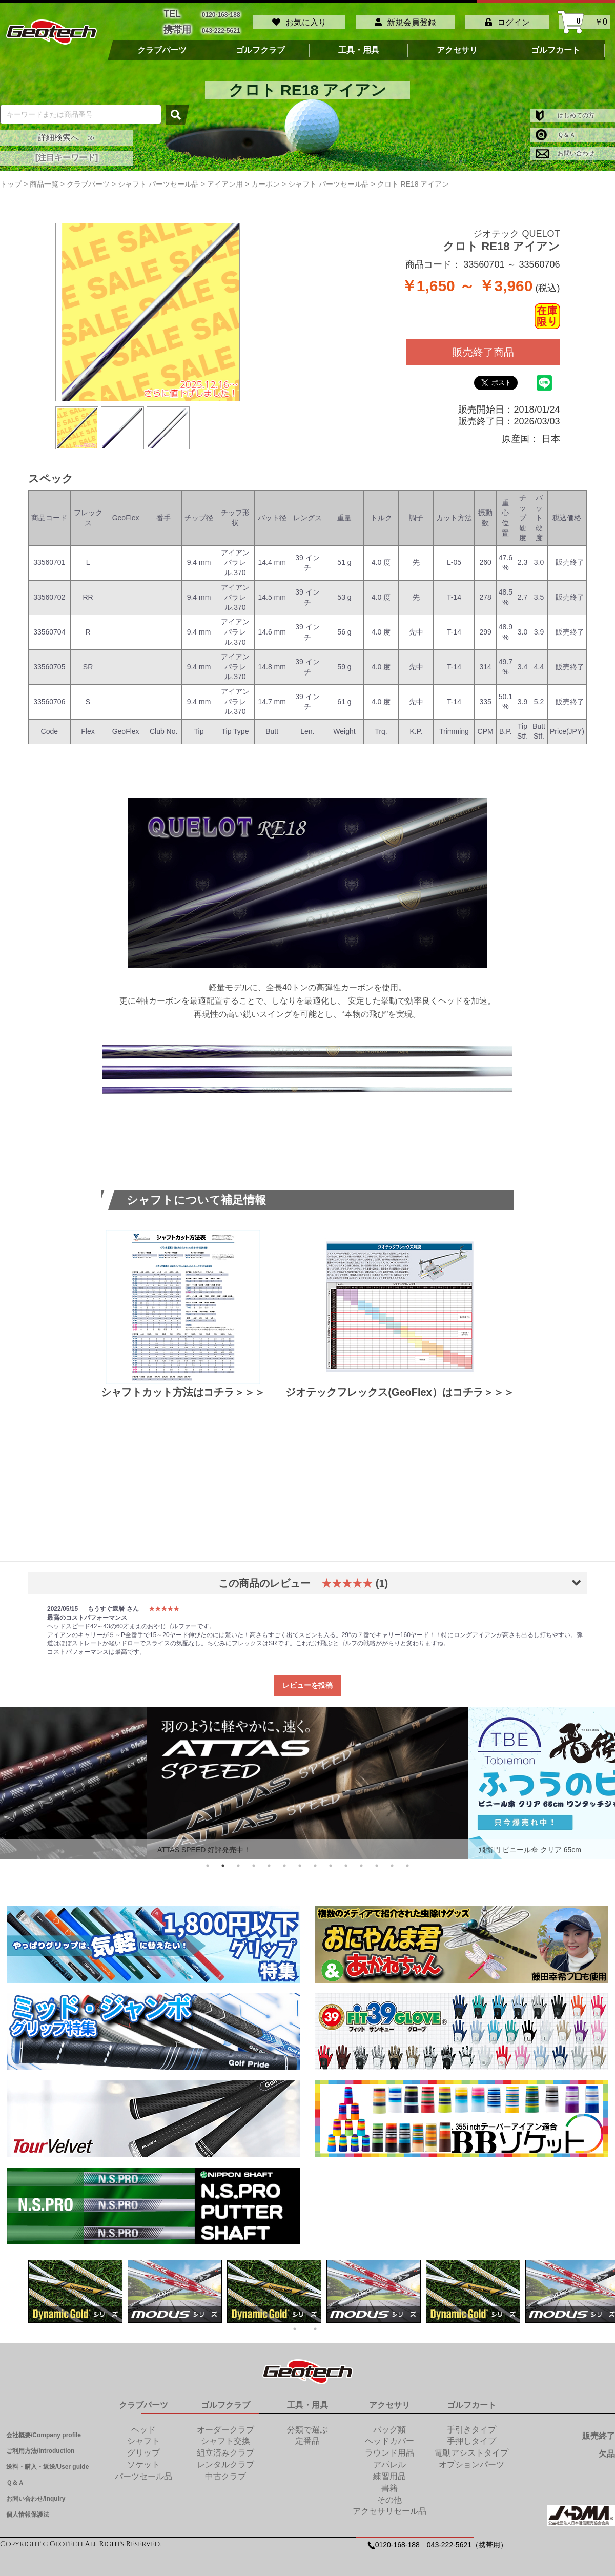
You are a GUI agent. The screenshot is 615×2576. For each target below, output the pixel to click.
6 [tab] (284, 1860)
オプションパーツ (471, 2459)
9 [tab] (330, 1860)
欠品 (607, 2448)
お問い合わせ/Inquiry (35, 2493)
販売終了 (598, 2429)
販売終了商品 (483, 346)
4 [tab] (254, 1860)
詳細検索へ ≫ (66, 131)
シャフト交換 (225, 2435)
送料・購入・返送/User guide (47, 2461)
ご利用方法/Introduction (40, 2444)
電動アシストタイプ (471, 2447)
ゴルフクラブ (260, 44)
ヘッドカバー (389, 2435)
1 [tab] (207, 1860)
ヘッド (143, 2423)
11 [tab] (361, 1860)
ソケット (143, 2459)
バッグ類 (389, 2423)
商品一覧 (44, 178)
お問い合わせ (565, 147)
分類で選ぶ (307, 2423)
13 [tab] (392, 1860)
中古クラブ (225, 2470)
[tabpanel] (307, 1778)
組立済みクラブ (225, 2447)
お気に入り (299, 19)
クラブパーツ (162, 44)
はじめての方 (565, 109)
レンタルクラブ (225, 2459)
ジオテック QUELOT (516, 228)
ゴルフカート (555, 44)
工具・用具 (358, 44)
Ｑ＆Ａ (556, 128)
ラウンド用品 (389, 2447)
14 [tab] (407, 1860)
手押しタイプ (471, 2435)
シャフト (143, 2435)
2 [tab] (223, 1860)
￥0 (584, 19)
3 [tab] (238, 1860)
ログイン (507, 19)
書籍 (389, 2482)
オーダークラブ (225, 2423)
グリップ (143, 2447)
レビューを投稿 (307, 1679)
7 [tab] (300, 1860)
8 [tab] (315, 1860)
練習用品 (389, 2470)
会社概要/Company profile (43, 2428)
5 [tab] (269, 1860)
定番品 (307, 2435)
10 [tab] (346, 1860)
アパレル (389, 2459)
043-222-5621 (221, 26)
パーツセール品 (143, 2470)
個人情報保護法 (27, 2508)
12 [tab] (377, 1860)
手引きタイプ (471, 2423)
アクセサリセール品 (389, 2505)
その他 (389, 2493)
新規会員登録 (405, 19)
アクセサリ (457, 44)
